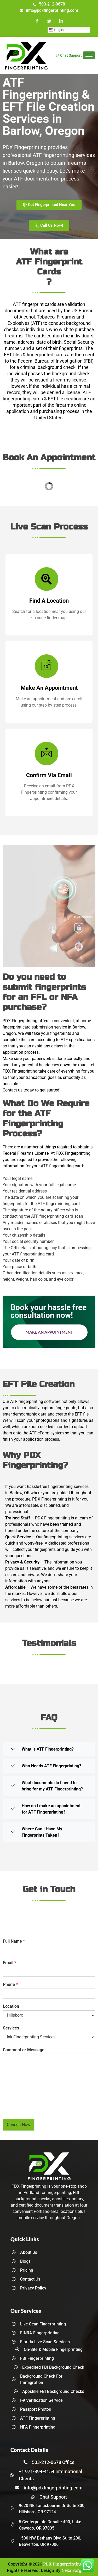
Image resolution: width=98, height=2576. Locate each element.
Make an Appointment (49, 1332)
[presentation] (42, 2110)
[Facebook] (37, 21)
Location (11, 2006)
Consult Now (18, 2124)
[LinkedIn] (61, 21)
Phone (10, 1984)
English (57, 30)
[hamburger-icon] (89, 55)
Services (11, 2028)
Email (9, 1962)
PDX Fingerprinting (62, 2564)
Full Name (14, 1941)
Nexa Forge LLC (76, 2570)
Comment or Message (23, 2049)
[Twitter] (49, 21)
